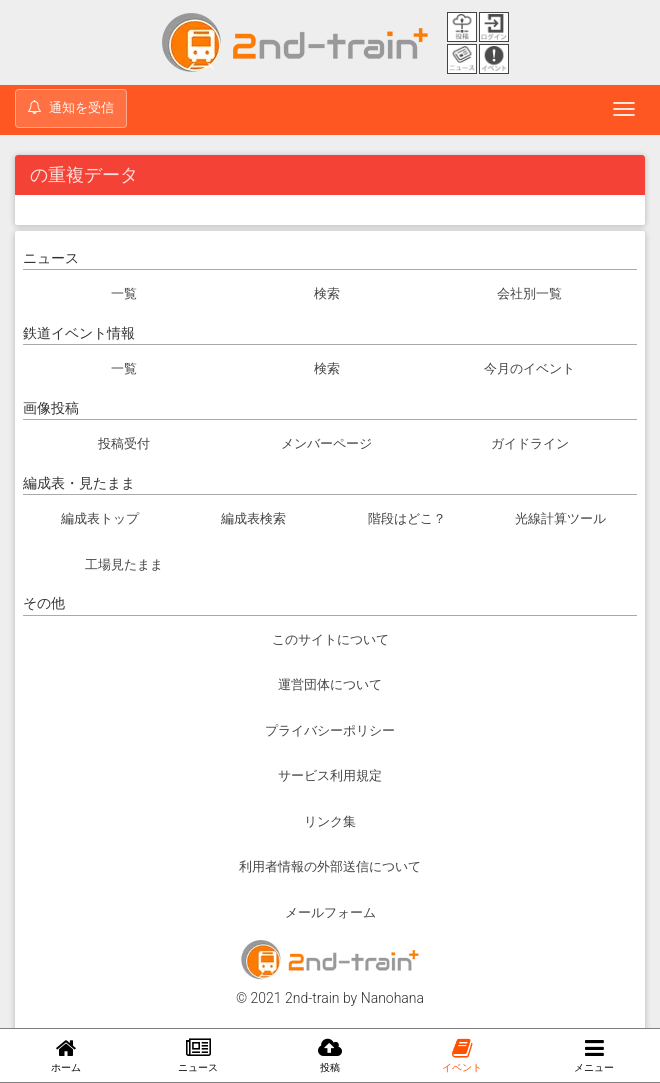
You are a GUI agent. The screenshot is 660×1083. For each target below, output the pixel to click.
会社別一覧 (529, 293)
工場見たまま (124, 564)
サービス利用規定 (330, 775)
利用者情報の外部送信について (330, 866)
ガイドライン (530, 443)
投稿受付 (124, 443)
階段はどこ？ (407, 518)
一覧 (124, 293)
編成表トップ (100, 518)
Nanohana (392, 998)
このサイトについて (330, 639)
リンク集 (330, 821)
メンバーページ (326, 443)
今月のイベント (529, 368)
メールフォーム (330, 912)
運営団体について (330, 684)
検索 (327, 293)
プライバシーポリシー (330, 730)
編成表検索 (253, 518)
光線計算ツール (560, 518)
